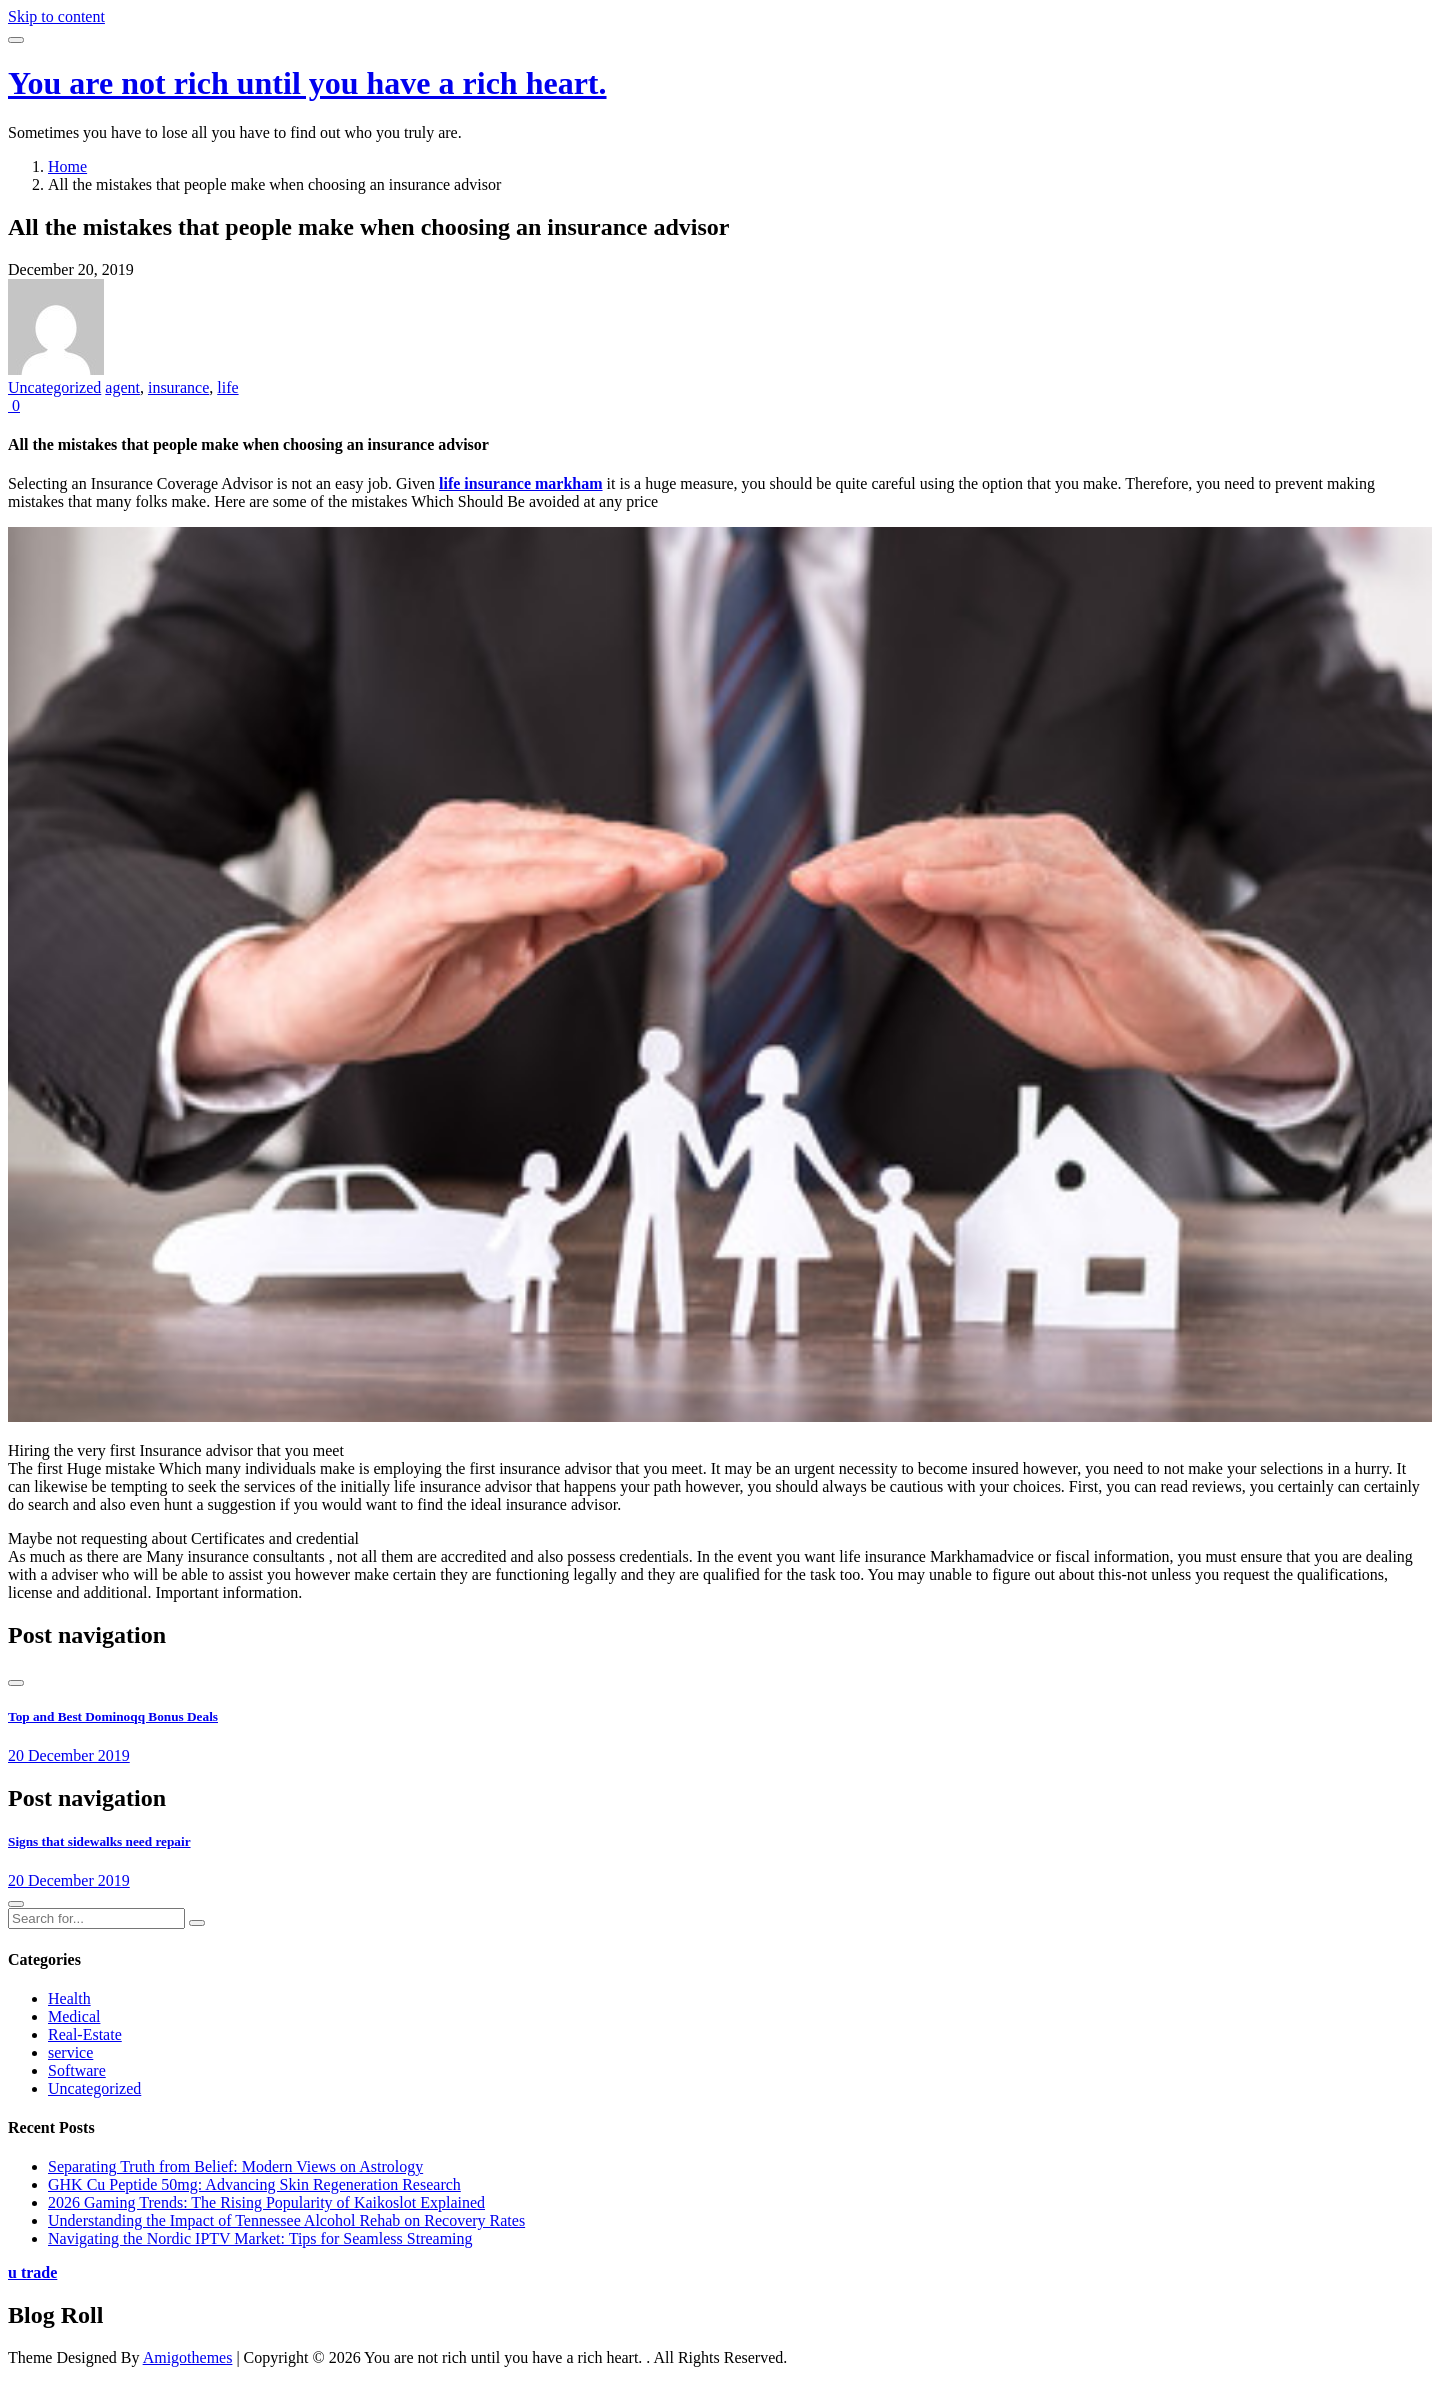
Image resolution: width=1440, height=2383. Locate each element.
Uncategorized (54, 387)
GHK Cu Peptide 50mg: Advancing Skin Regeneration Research (254, 2184)
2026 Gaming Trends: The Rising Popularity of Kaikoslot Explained (266, 2202)
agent (122, 387)
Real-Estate (85, 2034)
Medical (74, 2016)
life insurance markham (521, 483)
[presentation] (16, 1683)
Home (67, 166)
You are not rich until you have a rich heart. (307, 83)
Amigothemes (188, 2357)
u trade (32, 2272)
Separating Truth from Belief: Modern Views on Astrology (235, 2166)
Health (69, 1998)
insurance (178, 387)
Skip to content (56, 16)
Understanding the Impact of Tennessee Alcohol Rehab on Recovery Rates (286, 2220)
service (70, 2052)
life (227, 387)
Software (77, 2070)
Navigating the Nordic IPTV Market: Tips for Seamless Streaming (260, 2238)
